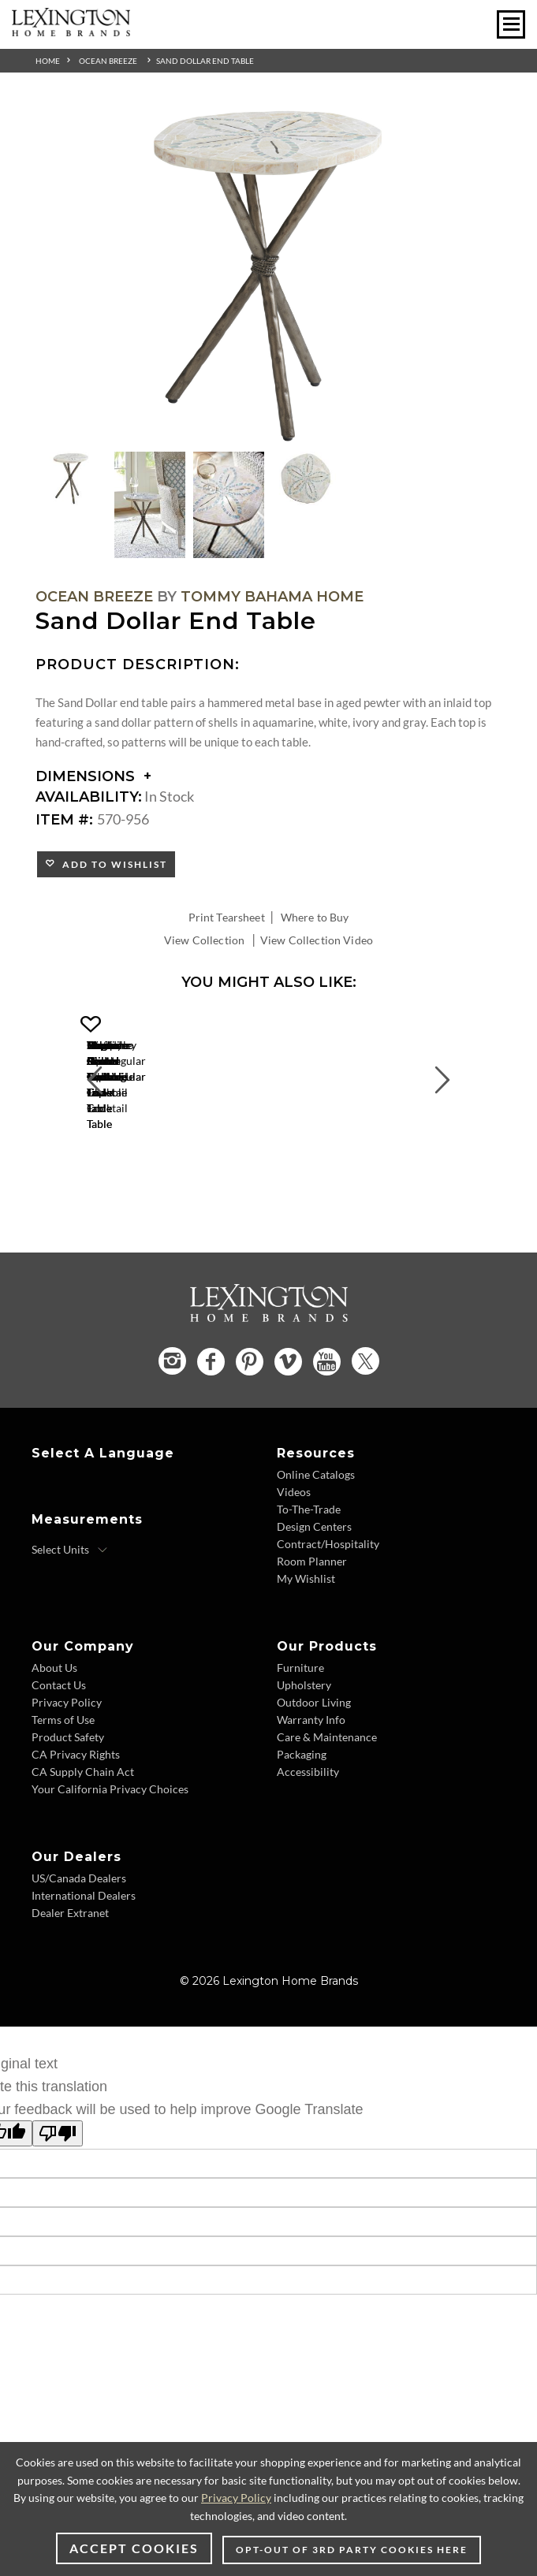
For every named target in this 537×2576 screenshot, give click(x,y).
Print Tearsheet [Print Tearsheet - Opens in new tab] (226, 917)
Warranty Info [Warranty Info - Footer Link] (311, 1794)
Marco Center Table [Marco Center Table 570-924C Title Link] (189, 1182)
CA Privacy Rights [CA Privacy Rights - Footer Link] (76, 1829)
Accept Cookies (134, 2548)
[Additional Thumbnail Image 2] (149, 505)
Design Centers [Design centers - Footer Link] (314, 1601)
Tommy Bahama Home (272, 596)
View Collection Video (316, 940)
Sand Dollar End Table (205, 60)
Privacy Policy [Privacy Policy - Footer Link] (67, 1777)
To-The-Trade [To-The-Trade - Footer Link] (309, 1584)
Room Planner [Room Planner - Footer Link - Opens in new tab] (312, 1636)
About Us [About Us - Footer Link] (54, 1742)
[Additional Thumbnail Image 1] (70, 478)
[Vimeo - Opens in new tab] (288, 1436)
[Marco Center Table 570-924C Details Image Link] (189, 1162)
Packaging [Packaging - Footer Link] (301, 1829)
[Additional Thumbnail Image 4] (307, 478)
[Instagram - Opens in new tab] (172, 1436)
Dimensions (93, 776)
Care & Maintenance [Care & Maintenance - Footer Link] (327, 1811)
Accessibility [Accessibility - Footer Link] (308, 1846)
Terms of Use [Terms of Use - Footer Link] (63, 1794)
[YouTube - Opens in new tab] (327, 1436)
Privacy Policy (236, 2497)
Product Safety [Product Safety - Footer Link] (68, 1811)
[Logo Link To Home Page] (71, 30)
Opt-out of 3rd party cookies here (352, 2550)
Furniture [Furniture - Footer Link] (300, 1742)
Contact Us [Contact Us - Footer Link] (59, 1759)
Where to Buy (315, 917)
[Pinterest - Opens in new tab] (249, 1436)
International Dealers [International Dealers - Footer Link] (84, 1970)
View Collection (204, 940)
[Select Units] (70, 1624)
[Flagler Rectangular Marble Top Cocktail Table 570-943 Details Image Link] (425, 1162)
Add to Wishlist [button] (111, 864)
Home (47, 60)
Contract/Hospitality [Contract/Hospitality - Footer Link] (328, 1618)
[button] (296, 1025)
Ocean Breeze (108, 60)
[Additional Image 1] (268, 276)
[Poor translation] (57, 2208)
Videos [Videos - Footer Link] (294, 1566)
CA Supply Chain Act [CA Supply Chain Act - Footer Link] (83, 1846)
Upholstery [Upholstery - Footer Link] (304, 1759)
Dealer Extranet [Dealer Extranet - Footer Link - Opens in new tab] (70, 1987)
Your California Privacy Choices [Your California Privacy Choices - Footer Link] (110, 1864)
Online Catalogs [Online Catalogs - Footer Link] (316, 1549)
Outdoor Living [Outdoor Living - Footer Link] (314, 1777)
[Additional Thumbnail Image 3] (228, 505)
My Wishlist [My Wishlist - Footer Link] (306, 1653)
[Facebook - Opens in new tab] (211, 1436)
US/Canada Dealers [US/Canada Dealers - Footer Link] (79, 1953)
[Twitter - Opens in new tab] (365, 1436)
